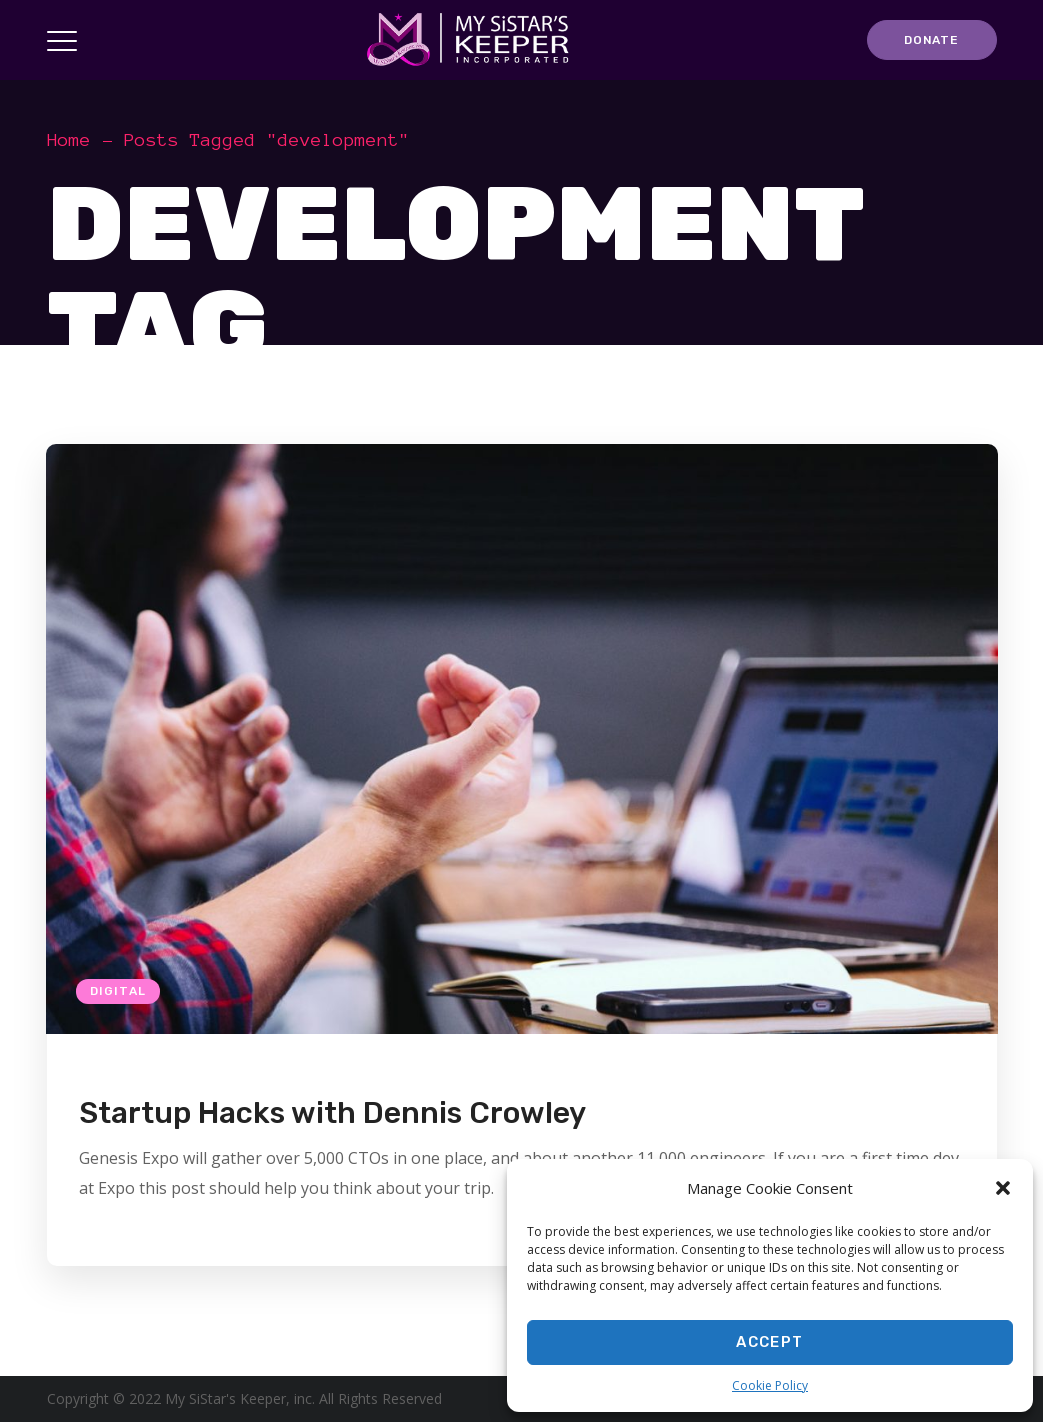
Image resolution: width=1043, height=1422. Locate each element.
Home (69, 140)
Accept (769, 1342)
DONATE (931, 40)
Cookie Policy (770, 1385)
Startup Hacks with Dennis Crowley (332, 1113)
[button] (1003, 1188)
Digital (118, 991)
